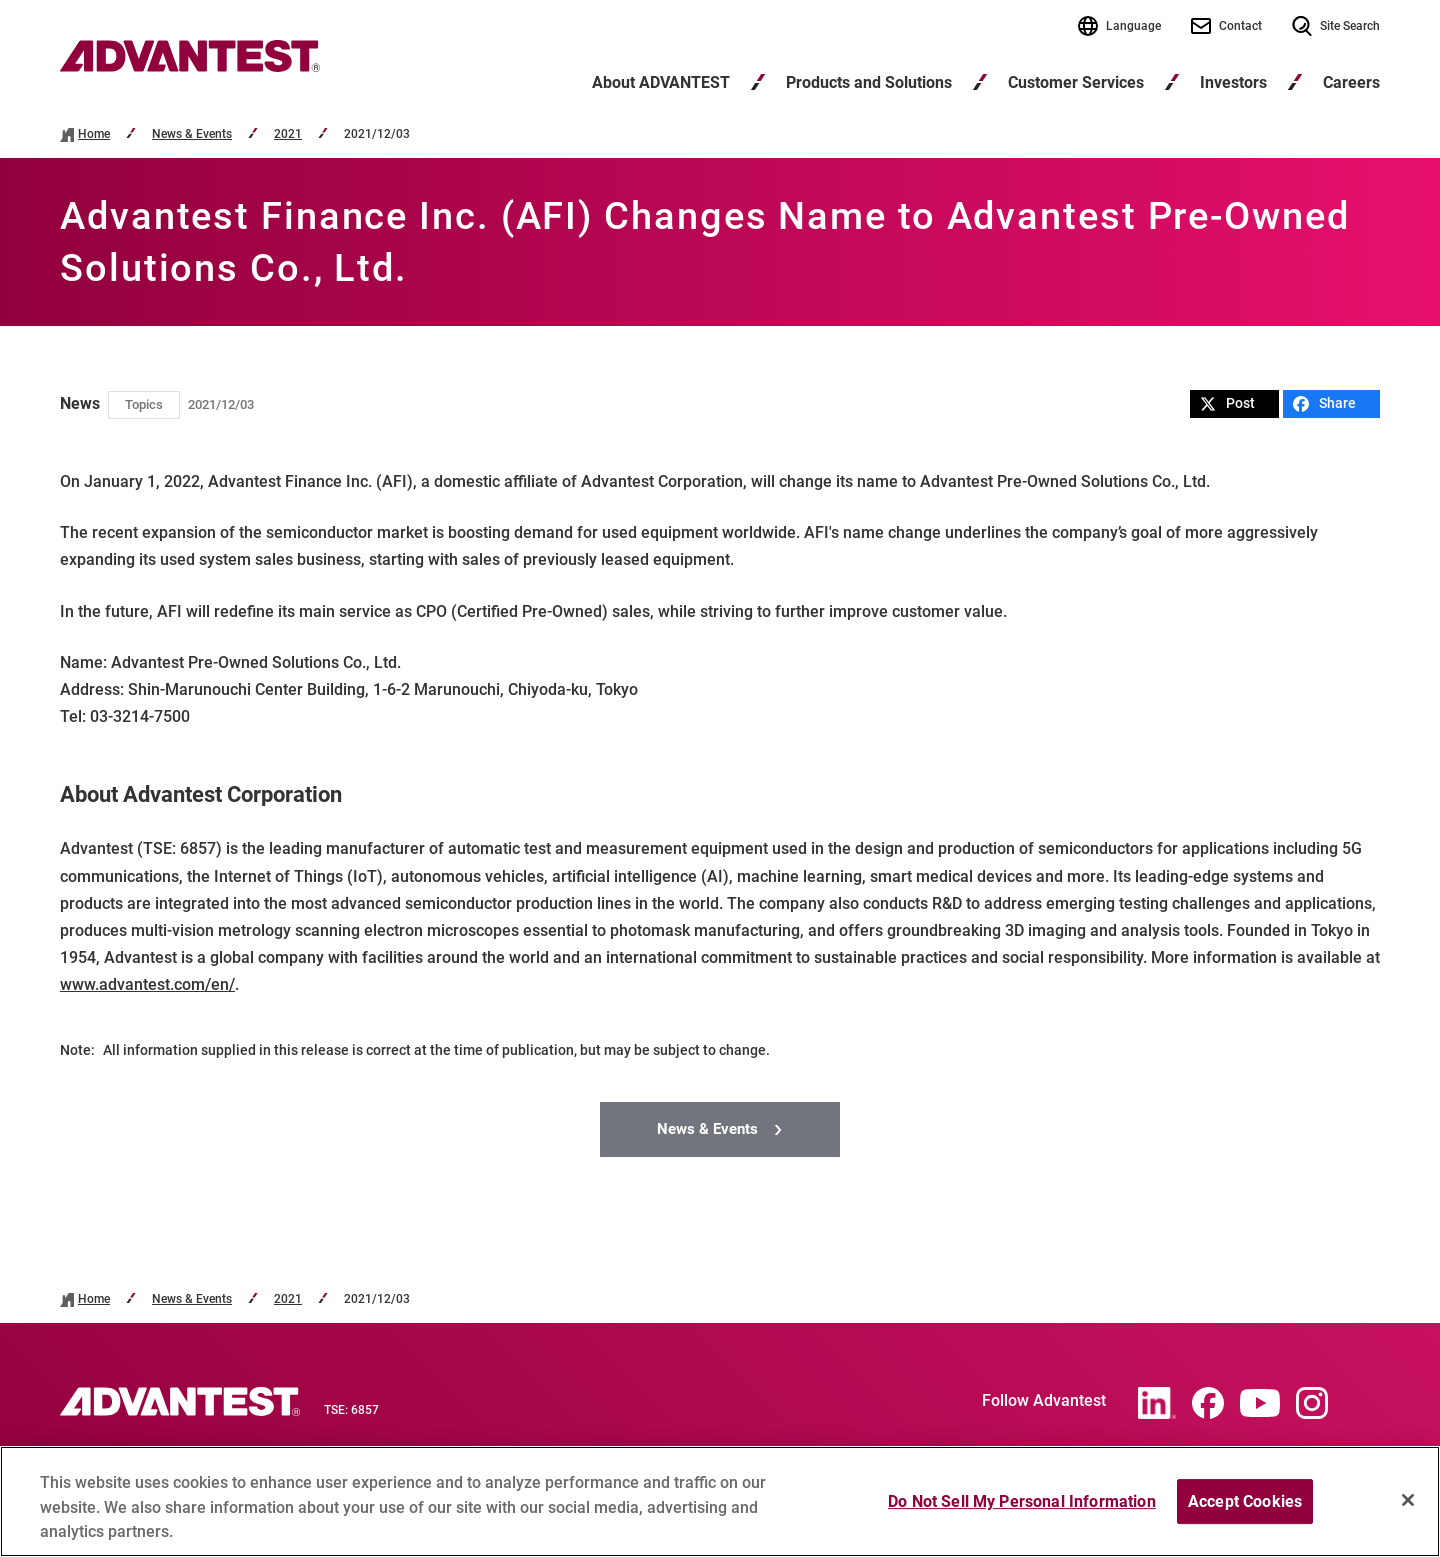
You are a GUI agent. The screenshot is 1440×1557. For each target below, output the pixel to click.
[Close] (1408, 1500)
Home (94, 134)
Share (1324, 403)
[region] (720, 1501)
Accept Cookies (1245, 1501)
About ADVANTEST (661, 82)
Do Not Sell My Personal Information (1022, 1501)
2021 (288, 134)
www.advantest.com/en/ (147, 984)
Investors (1233, 82)
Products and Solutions (869, 82)
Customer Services (1076, 82)
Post (1227, 403)
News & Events (192, 134)
